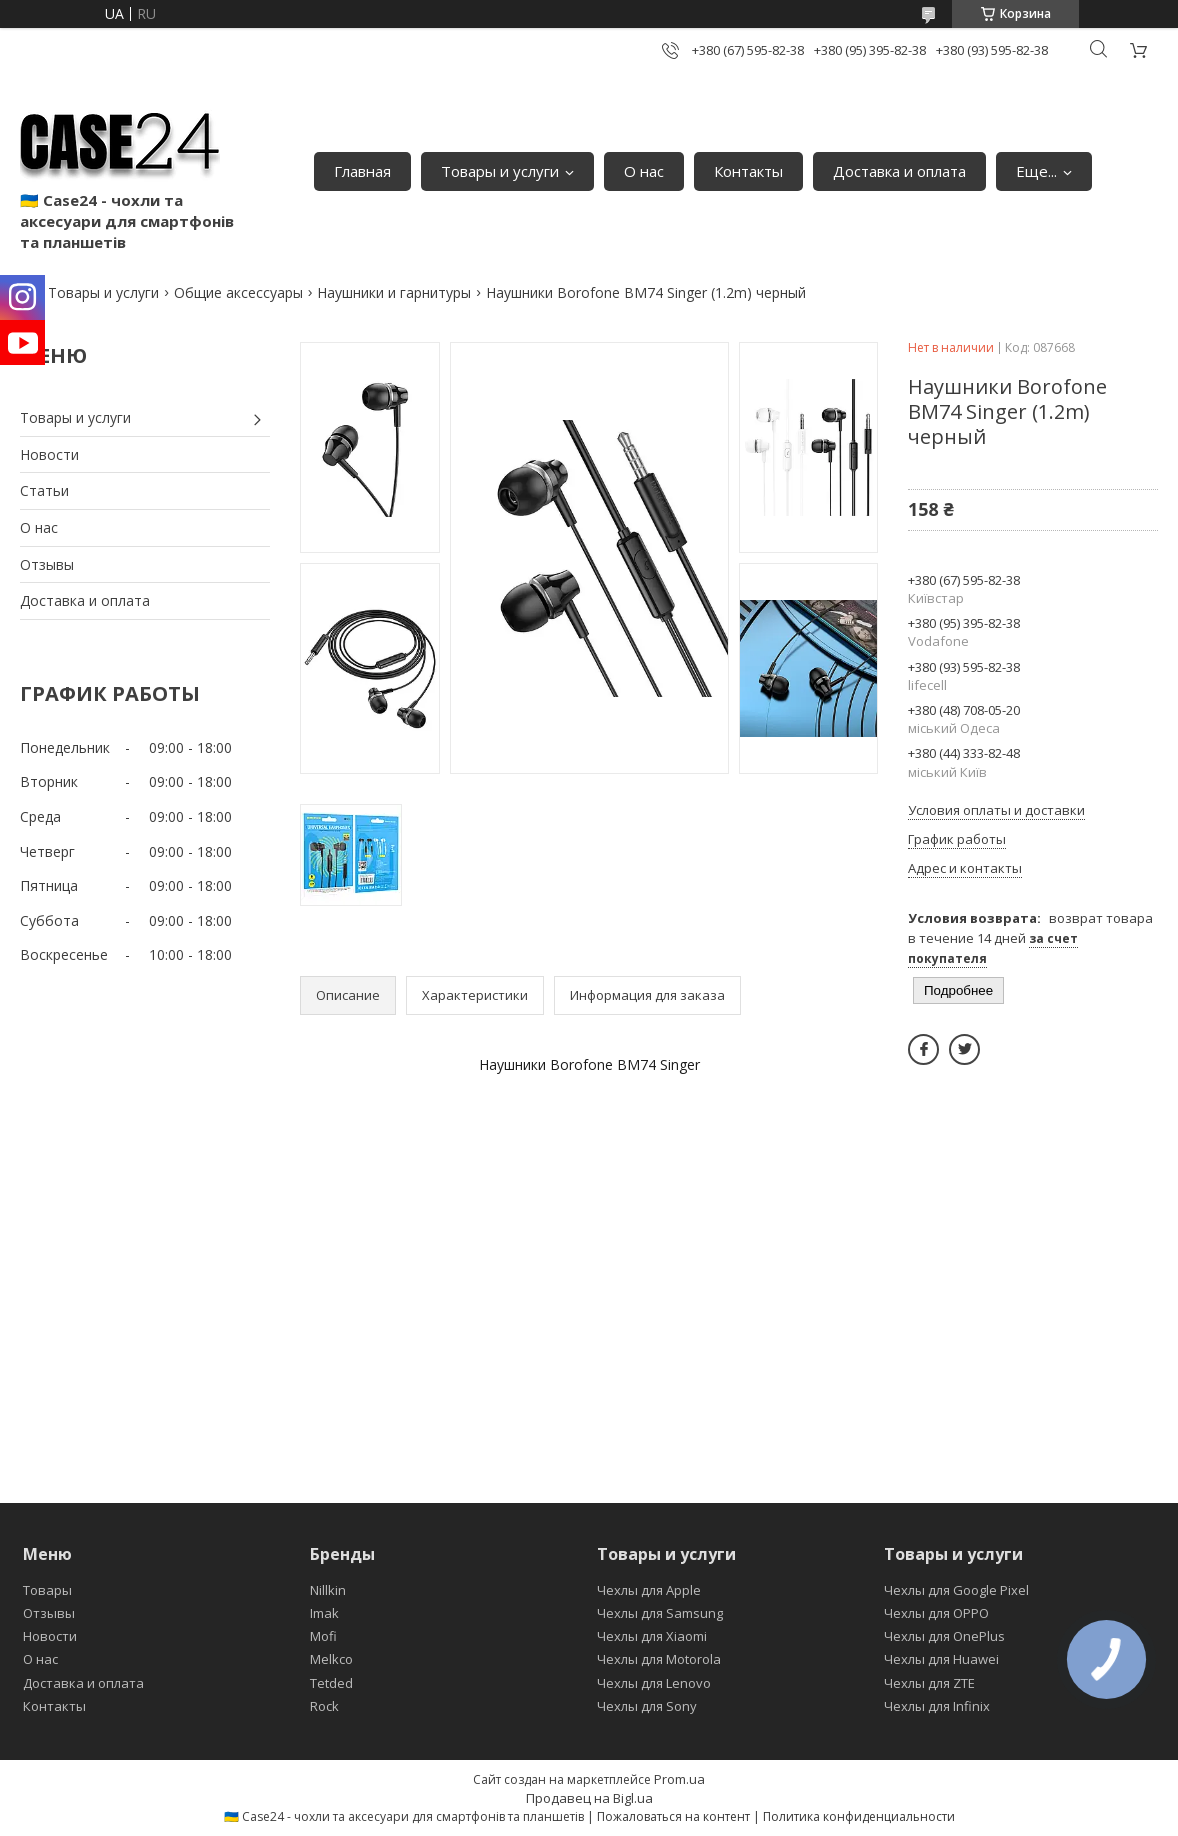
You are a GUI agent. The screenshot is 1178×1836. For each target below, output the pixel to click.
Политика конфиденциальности (859, 1816)
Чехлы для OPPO (936, 1613)
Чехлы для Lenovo (654, 1683)
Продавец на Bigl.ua (589, 1798)
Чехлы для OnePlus (944, 1636)
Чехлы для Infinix (937, 1706)
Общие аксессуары (238, 292)
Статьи (44, 490)
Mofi (323, 1636)
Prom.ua (679, 1779)
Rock (324, 1706)
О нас (644, 171)
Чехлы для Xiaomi (652, 1636)
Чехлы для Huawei (941, 1659)
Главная (362, 171)
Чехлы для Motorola (659, 1659)
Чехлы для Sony (647, 1706)
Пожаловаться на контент (673, 1816)
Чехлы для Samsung (660, 1613)
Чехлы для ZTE (929, 1683)
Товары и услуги (500, 171)
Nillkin (328, 1590)
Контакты (748, 171)
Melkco (331, 1659)
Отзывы (47, 564)
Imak (324, 1613)
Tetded (331, 1683)
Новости (49, 454)
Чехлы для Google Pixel (956, 1590)
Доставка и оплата (899, 171)
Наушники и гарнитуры (394, 292)
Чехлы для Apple (649, 1590)
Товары (47, 1590)
